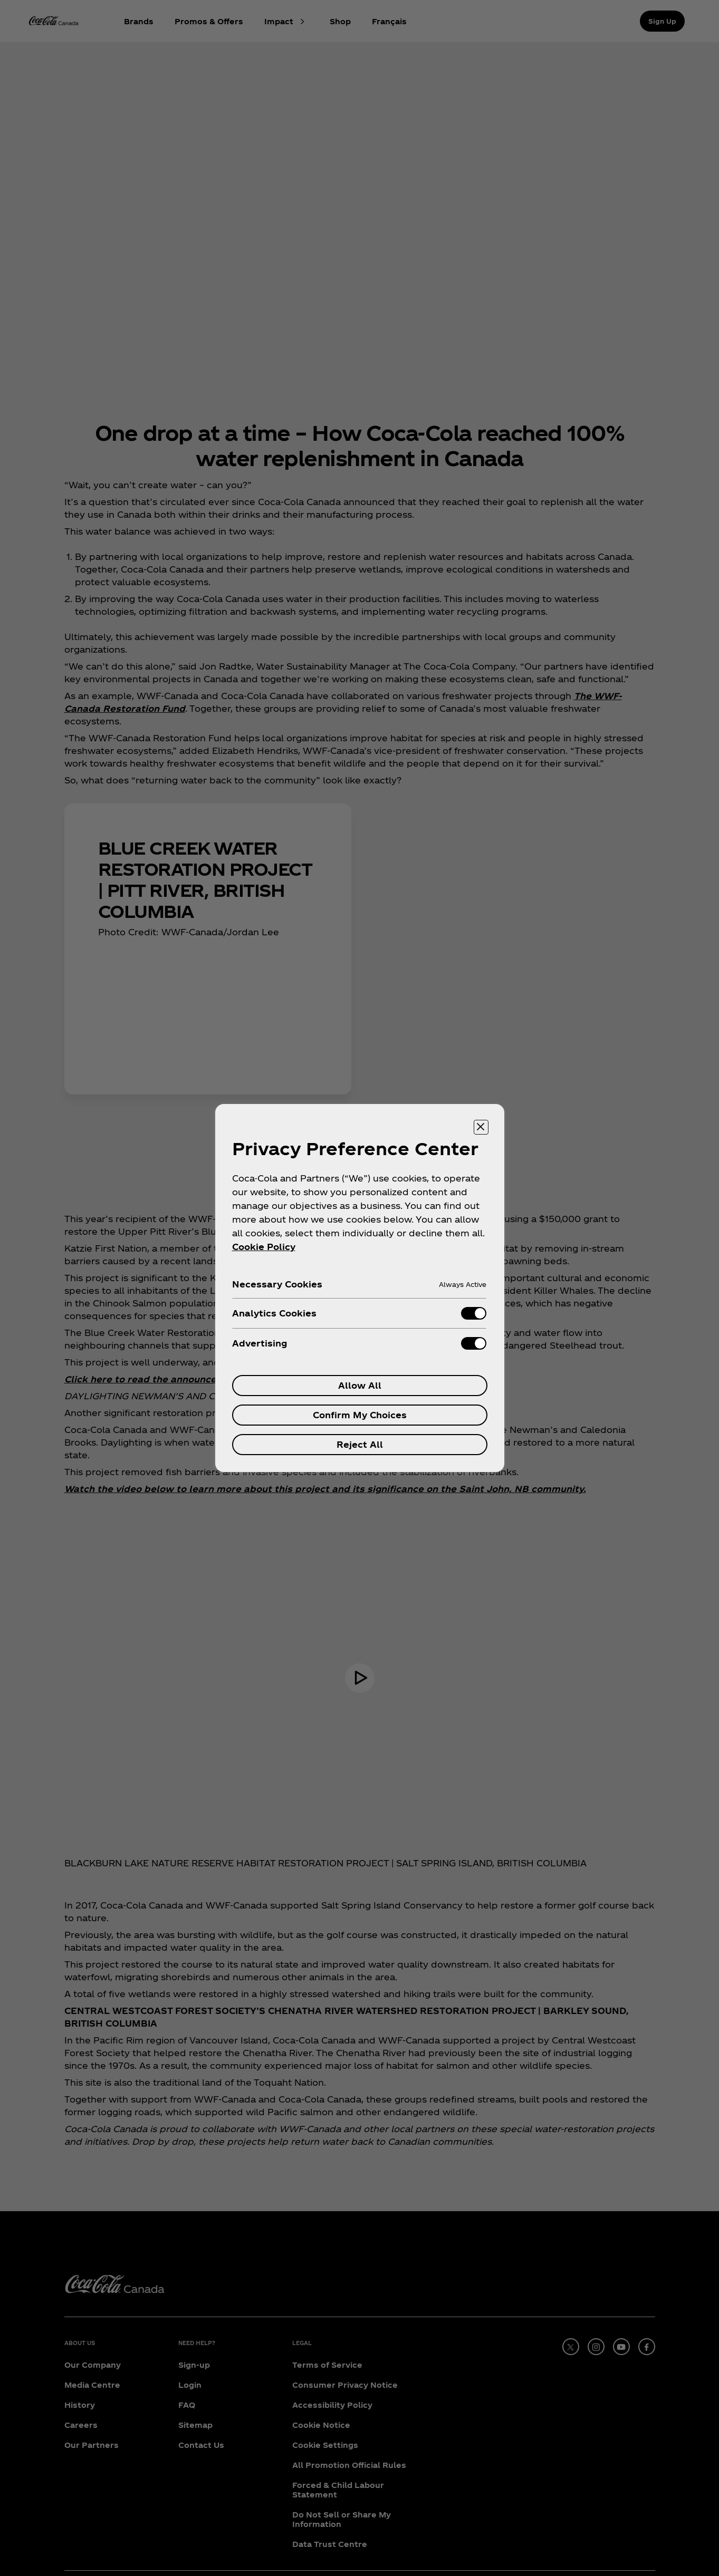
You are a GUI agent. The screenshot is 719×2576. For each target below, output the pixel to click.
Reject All (360, 1444)
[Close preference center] (481, 1127)
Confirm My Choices (360, 1415)
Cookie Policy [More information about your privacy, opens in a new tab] (263, 1247)
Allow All (359, 1385)
